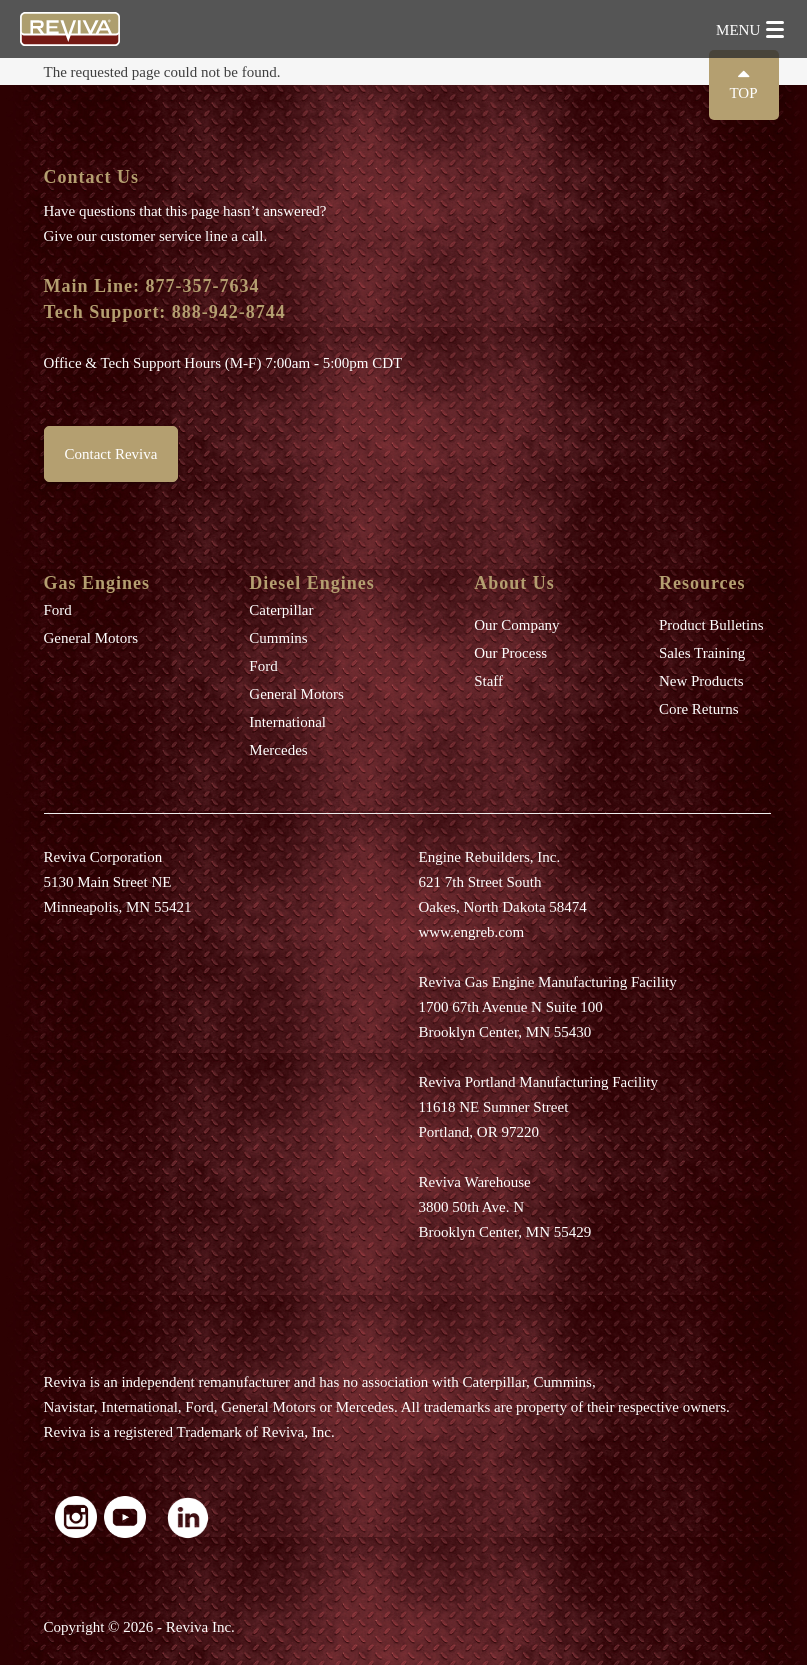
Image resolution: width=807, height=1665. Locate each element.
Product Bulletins (711, 625)
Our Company (516, 625)
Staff (488, 681)
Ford (58, 610)
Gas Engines (97, 583)
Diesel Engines (312, 583)
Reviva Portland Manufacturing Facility (539, 1082)
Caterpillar (281, 610)
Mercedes (278, 750)
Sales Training (702, 653)
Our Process (510, 653)
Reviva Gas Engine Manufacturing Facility (548, 982)
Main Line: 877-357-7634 (152, 286)
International (287, 722)
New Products (701, 681)
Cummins (278, 638)
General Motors (91, 638)
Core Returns (699, 709)
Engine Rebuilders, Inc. (490, 857)
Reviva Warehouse (475, 1182)
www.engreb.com (472, 932)
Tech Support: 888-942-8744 (165, 312)
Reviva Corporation (103, 857)
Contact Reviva (111, 454)
